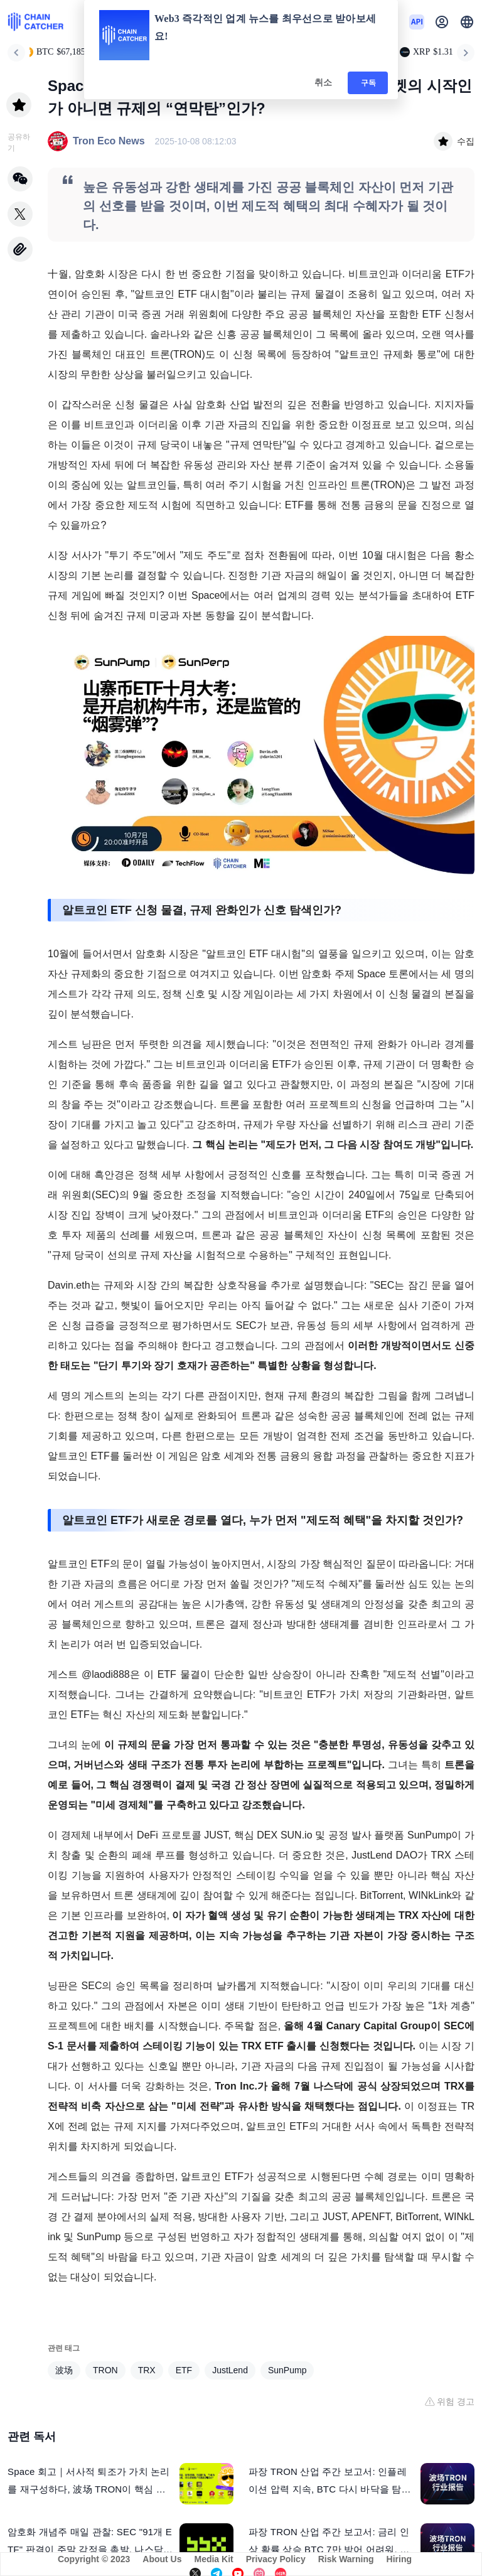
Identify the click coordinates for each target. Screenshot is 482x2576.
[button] (466, 22)
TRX (147, 2370)
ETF (184, 2370)
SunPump (287, 2370)
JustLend (230, 2370)
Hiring (399, 2559)
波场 (64, 2370)
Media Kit (213, 2559)
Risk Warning (346, 2559)
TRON (105, 2370)
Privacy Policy (276, 2559)
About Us (161, 2559)
